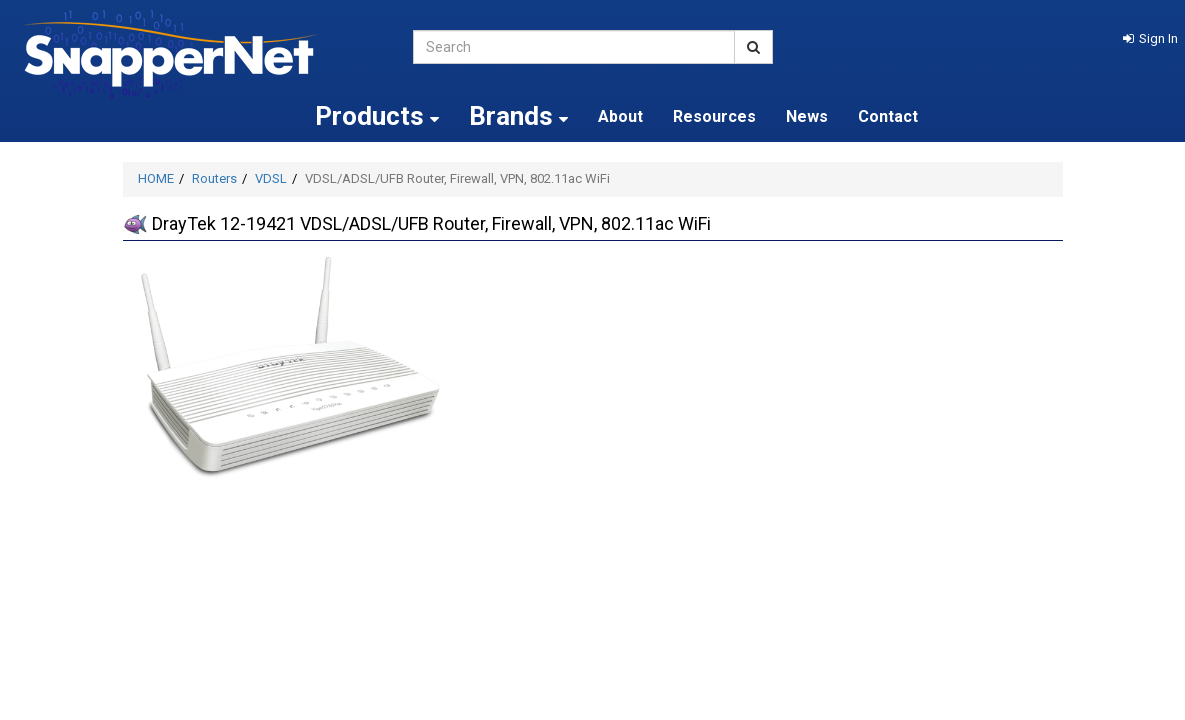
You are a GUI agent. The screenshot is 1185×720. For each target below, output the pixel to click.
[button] (1150, 38)
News (807, 116)
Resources (714, 116)
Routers (214, 178)
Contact (888, 116)
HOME (156, 178)
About (620, 116)
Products (377, 116)
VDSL (271, 178)
